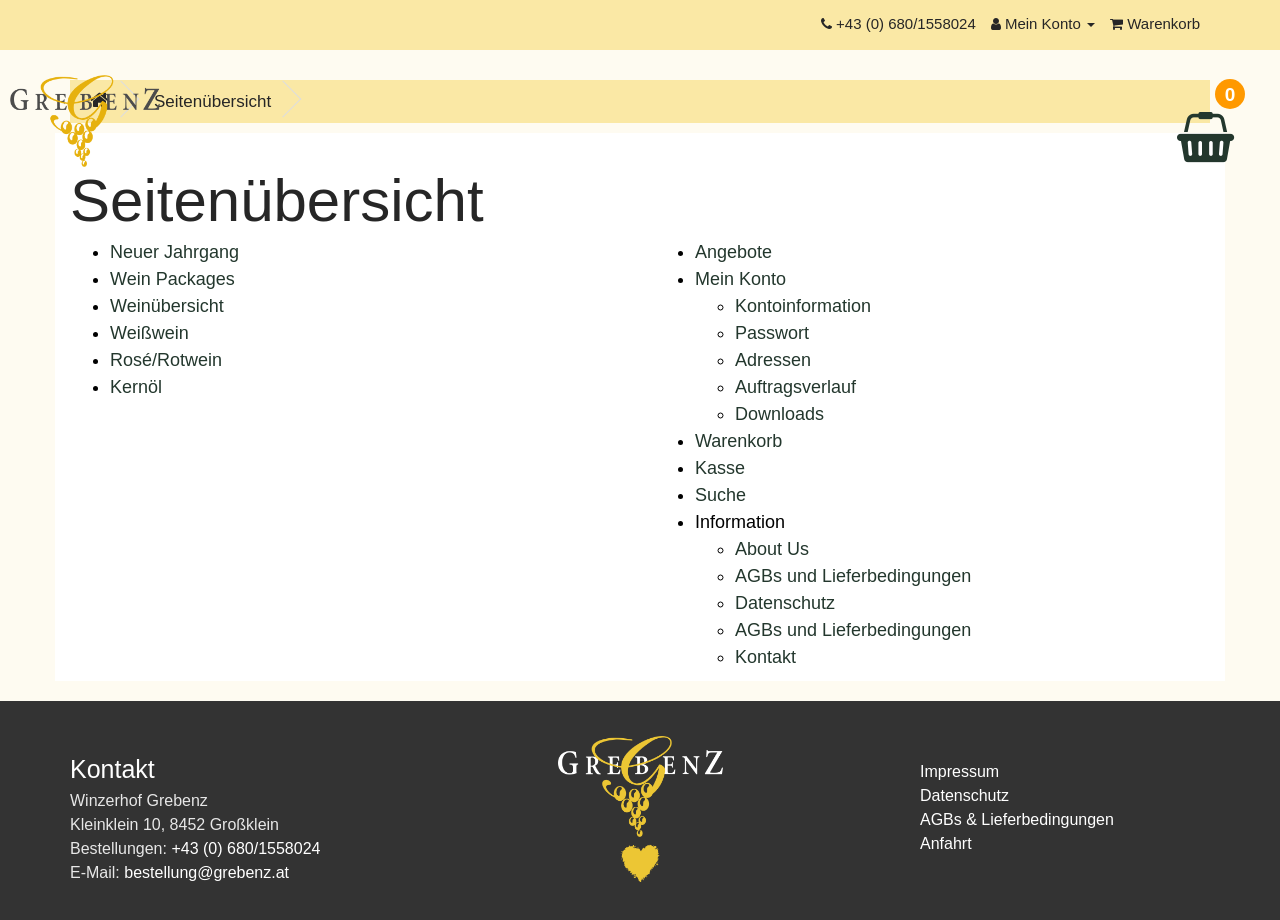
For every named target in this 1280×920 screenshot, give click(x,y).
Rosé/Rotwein (166, 360)
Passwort (772, 333)
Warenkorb (738, 441)
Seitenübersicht (212, 101)
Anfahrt (946, 843)
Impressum (959, 771)
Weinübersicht (167, 306)
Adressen (773, 360)
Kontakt (765, 657)
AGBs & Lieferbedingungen (1017, 819)
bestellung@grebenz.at (206, 872)
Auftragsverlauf (795, 387)
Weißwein (149, 333)
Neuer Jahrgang (174, 252)
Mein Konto (740, 279)
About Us (772, 549)
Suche (720, 495)
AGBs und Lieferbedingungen (853, 576)
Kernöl (136, 387)
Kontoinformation (803, 306)
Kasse (720, 468)
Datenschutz (785, 603)
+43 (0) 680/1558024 (245, 848)
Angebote (733, 252)
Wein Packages (172, 279)
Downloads (779, 414)
